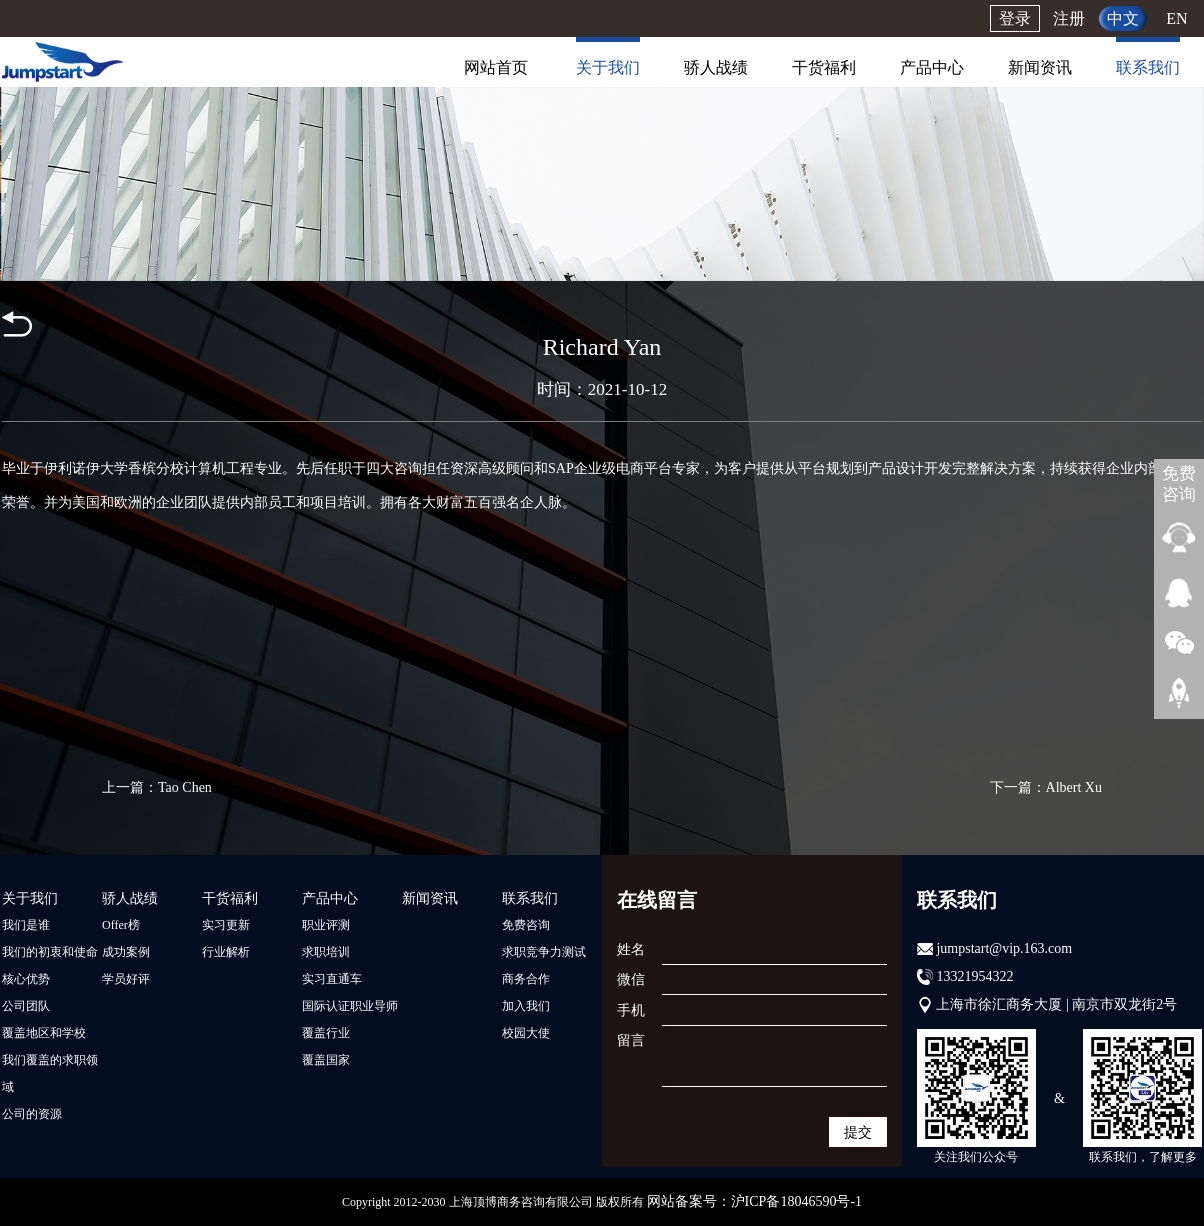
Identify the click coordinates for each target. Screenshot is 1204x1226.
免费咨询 (526, 925)
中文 (1123, 18)
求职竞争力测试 (544, 952)
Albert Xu (1074, 787)
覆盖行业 (326, 1033)
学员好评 (126, 979)
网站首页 (496, 67)
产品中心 (932, 67)
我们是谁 (26, 925)
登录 (1015, 18)
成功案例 (126, 952)
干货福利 (824, 67)
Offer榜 (121, 925)
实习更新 (226, 925)
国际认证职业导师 (350, 1006)
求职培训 (326, 952)
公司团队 (26, 1006)
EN (1176, 18)
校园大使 (526, 1033)
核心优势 (26, 979)
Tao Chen (185, 787)
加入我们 (526, 1006)
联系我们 (1148, 67)
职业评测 (326, 925)
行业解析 (226, 952)
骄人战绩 (716, 67)
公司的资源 (32, 1114)
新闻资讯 (1040, 67)
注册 (1069, 18)
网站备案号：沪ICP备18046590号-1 (754, 1201)
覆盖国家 (326, 1060)
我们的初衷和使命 (50, 952)
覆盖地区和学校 (44, 1033)
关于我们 (608, 67)
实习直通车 (332, 979)
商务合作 (526, 979)
